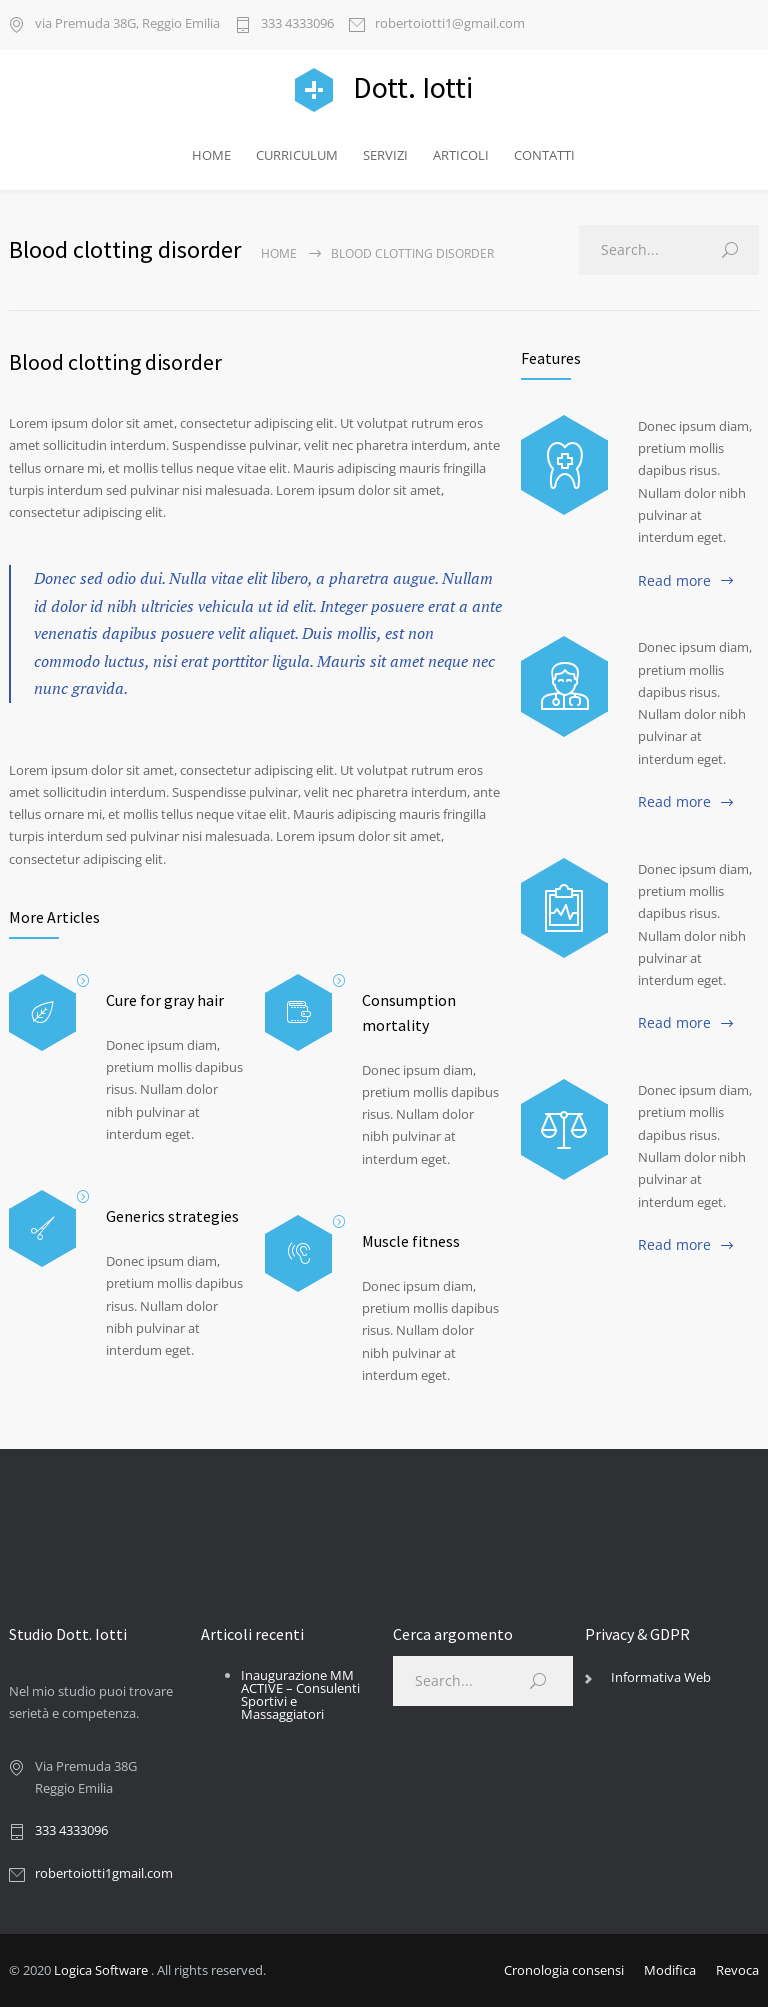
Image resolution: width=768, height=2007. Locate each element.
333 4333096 (297, 24)
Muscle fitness (411, 1241)
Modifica (670, 1970)
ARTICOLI (461, 155)
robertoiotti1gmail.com (104, 1873)
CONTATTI (544, 155)
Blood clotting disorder (115, 362)
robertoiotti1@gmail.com (450, 24)
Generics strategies (172, 1216)
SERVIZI (385, 155)
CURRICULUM (297, 155)
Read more (674, 580)
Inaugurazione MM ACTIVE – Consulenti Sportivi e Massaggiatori (300, 1694)
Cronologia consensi (564, 1970)
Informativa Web (661, 1677)
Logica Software (101, 1970)
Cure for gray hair (165, 1000)
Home (279, 253)
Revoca (737, 1970)
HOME (211, 155)
